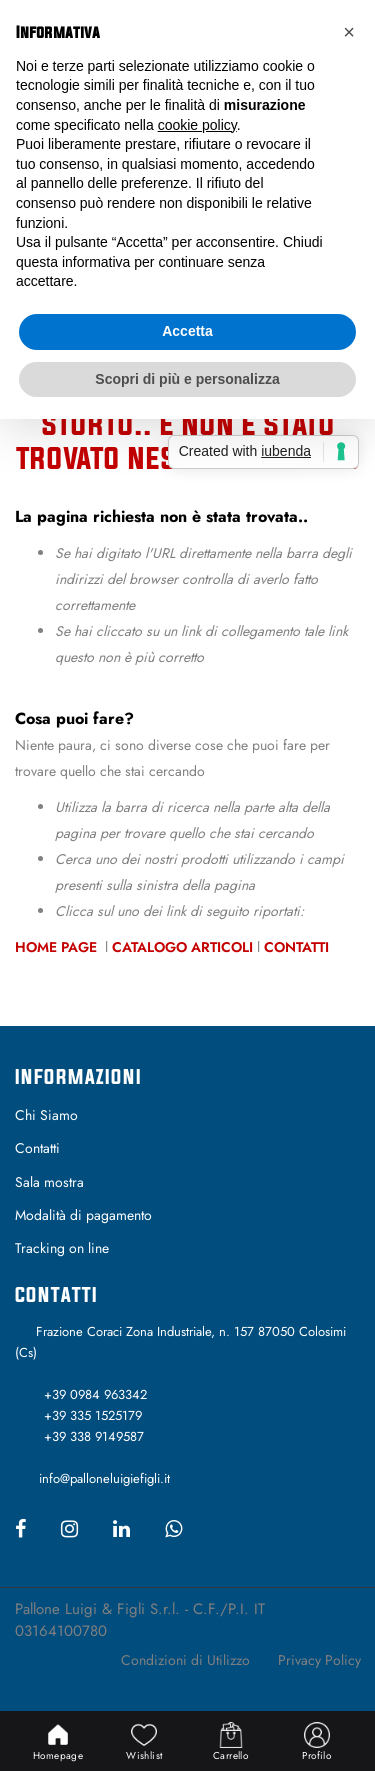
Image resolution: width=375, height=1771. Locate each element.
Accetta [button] (187, 331)
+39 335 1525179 (93, 1415)
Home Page (58, 947)
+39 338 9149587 (94, 1436)
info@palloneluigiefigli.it (104, 1478)
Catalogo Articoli (182, 947)
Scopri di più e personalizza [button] (187, 379)
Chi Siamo (46, 1115)
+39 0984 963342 (95, 1394)
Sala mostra (49, 1182)
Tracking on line (62, 1248)
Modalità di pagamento (83, 1215)
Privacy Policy (319, 1660)
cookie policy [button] (197, 125)
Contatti (296, 947)
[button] (349, 32)
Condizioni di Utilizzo (185, 1660)
